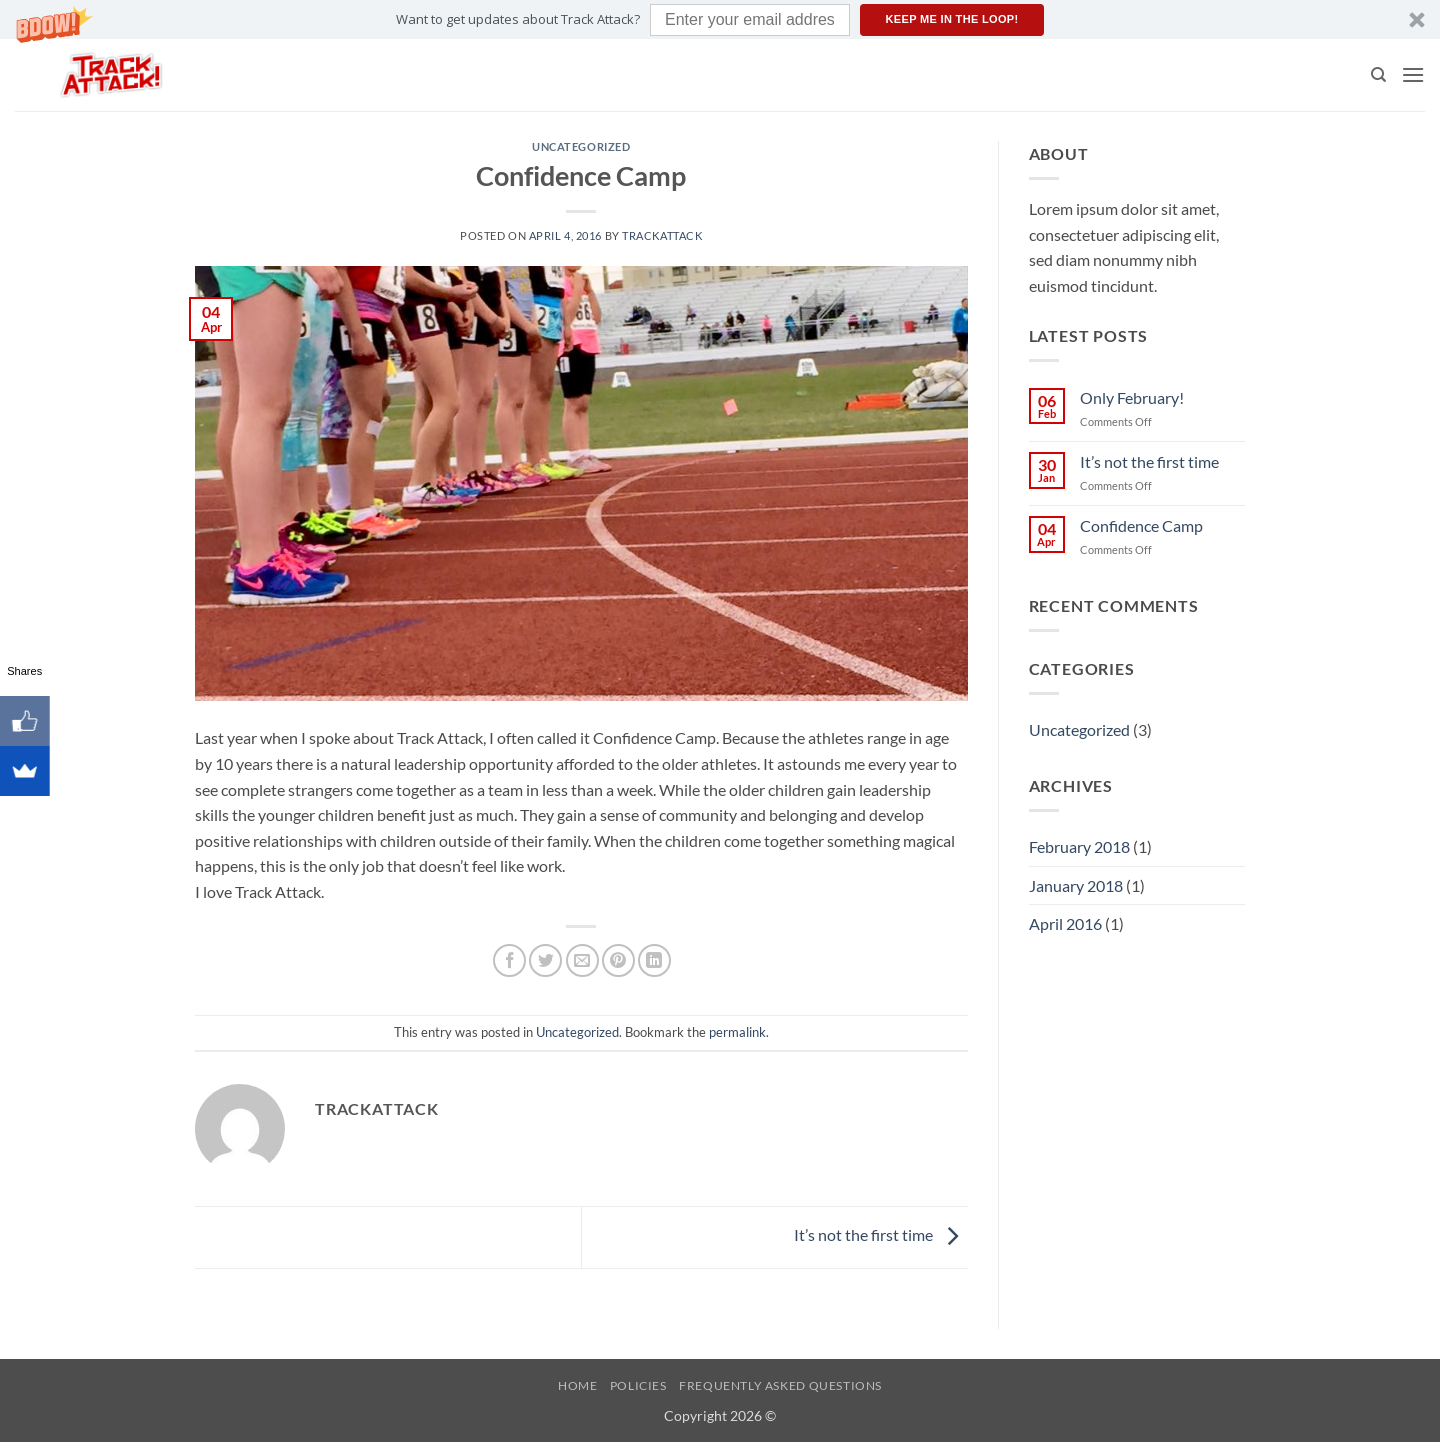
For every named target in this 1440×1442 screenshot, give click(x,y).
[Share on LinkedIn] (654, 960)
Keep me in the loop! (952, 19)
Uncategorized (581, 146)
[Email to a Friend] (582, 960)
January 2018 (1076, 885)
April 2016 (1065, 923)
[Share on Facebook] (509, 960)
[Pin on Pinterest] (618, 960)
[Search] (1378, 75)
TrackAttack (662, 235)
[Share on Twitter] (545, 960)
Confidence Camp (1141, 525)
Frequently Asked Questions (780, 1385)
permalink (737, 1032)
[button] (720, 19)
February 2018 (1079, 846)
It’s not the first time (881, 1235)
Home (577, 1385)
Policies (638, 1385)
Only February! (1132, 397)
